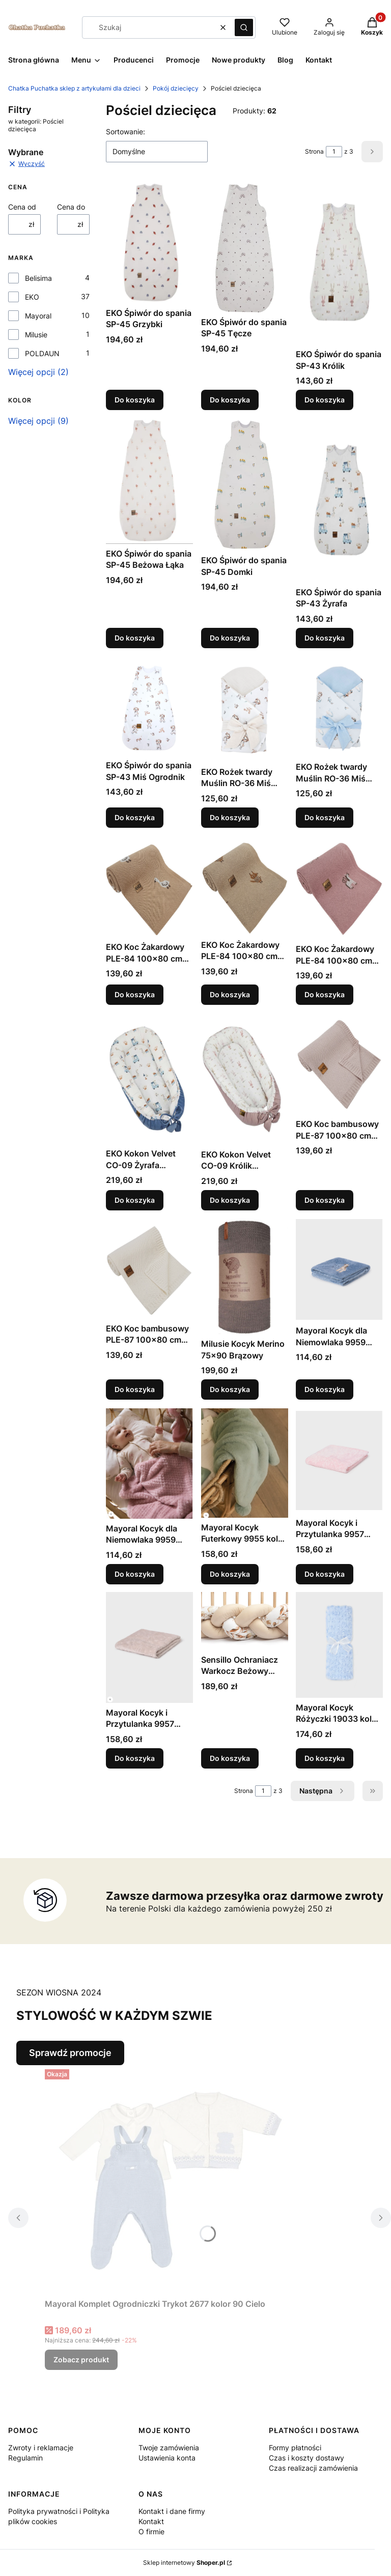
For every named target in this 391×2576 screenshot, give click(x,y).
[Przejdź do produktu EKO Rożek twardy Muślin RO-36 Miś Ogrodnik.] (244, 709)
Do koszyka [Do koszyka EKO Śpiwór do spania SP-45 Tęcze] (230, 400)
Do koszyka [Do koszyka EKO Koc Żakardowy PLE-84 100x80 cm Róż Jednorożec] (324, 995)
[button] (244, 27)
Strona (314, 151)
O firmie (151, 2531)
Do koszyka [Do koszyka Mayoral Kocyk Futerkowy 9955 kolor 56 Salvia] (230, 1573)
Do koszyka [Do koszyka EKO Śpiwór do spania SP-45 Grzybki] (135, 400)
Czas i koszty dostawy (306, 2457)
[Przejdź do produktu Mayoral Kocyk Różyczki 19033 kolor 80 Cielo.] (339, 1645)
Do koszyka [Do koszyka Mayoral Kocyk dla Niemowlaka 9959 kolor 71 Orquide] (135, 1573)
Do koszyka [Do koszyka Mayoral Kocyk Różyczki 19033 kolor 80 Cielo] (324, 1758)
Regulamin (25, 2457)
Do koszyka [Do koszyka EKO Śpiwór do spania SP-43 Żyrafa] (324, 637)
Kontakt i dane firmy (171, 2511)
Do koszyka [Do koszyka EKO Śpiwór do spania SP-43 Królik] (324, 400)
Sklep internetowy (184, 2562)
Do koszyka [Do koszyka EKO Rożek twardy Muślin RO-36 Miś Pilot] (324, 817)
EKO (32, 297)
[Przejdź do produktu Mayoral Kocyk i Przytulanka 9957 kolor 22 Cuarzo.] (339, 1460)
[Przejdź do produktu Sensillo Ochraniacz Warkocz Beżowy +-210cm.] (244, 1621)
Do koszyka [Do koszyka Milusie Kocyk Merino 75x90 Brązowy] (230, 1389)
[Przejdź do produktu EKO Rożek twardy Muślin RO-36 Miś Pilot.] (339, 706)
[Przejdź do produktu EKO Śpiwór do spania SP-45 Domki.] (244, 485)
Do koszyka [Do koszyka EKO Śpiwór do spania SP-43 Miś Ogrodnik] (135, 817)
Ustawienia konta (167, 2457)
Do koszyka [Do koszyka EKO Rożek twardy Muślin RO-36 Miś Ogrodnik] (230, 817)
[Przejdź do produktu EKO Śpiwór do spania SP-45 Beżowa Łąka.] (149, 481)
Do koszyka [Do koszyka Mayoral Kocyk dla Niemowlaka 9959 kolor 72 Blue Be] (324, 1389)
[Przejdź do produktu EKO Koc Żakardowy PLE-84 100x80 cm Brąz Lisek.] (244, 885)
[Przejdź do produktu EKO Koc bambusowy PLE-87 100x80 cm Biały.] (149, 1268)
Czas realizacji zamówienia (313, 2468)
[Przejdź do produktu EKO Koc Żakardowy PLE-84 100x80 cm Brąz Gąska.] (149, 886)
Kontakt (151, 2521)
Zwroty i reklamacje (40, 2447)
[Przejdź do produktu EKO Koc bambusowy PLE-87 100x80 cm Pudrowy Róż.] (339, 1064)
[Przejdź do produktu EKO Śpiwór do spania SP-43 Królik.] (339, 263)
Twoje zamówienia (168, 2447)
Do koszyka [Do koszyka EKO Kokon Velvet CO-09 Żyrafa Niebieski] (135, 1199)
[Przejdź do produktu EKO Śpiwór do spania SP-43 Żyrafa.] (339, 501)
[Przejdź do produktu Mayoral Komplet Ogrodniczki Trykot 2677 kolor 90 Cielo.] (172, 2179)
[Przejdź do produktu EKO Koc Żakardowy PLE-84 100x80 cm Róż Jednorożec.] (339, 887)
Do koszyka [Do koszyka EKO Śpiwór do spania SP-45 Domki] (230, 637)
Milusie (36, 334)
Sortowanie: (125, 131)
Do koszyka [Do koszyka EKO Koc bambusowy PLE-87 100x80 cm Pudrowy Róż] (324, 1199)
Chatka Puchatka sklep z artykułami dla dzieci (74, 88)
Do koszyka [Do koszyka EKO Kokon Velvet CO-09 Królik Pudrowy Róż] (230, 1199)
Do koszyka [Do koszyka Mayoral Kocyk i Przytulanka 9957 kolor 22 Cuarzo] (324, 1573)
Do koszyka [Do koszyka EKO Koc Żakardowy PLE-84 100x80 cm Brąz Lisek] (230, 995)
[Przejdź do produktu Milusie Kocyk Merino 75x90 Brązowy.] (244, 1276)
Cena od (22, 206)
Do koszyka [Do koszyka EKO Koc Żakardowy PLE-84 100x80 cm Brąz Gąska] (135, 995)
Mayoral (38, 315)
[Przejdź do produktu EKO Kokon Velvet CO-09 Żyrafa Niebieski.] (149, 1079)
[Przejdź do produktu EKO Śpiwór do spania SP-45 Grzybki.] (149, 243)
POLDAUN (42, 353)
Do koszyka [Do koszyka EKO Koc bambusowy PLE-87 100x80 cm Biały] (135, 1389)
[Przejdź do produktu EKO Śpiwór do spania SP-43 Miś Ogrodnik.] (149, 706)
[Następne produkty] (322, 1791)
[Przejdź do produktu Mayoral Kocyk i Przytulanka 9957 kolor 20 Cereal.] (149, 1647)
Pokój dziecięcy (176, 88)
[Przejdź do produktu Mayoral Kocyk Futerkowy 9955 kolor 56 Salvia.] (244, 1463)
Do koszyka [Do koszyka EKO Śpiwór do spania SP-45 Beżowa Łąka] (135, 637)
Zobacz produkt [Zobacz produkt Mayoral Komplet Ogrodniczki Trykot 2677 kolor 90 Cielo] (81, 2359)
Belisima (38, 278)
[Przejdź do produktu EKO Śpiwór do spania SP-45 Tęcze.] (244, 247)
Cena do (71, 206)
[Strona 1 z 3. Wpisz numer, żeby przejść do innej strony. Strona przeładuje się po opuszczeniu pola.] (334, 151)
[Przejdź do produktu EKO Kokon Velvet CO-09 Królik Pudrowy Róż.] (244, 1079)
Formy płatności (295, 2447)
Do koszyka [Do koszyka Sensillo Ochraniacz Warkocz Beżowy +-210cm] (230, 1758)
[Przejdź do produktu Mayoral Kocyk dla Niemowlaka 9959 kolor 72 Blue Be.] (339, 1269)
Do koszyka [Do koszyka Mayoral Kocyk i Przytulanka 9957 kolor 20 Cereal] (135, 1758)
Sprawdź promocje (70, 2052)
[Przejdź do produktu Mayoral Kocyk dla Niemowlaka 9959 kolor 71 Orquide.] (149, 1463)
